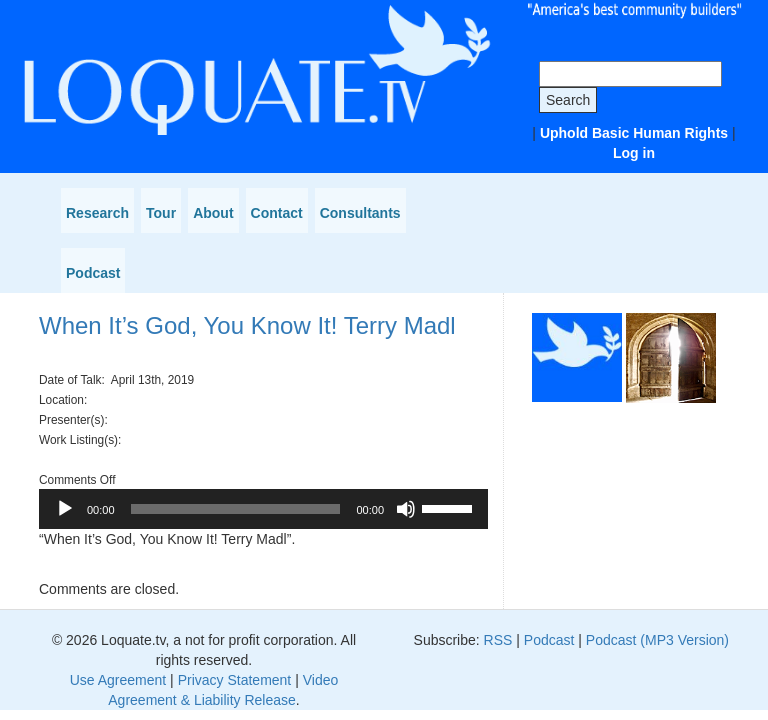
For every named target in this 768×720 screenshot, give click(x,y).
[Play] (65, 509)
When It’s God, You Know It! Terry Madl (247, 325)
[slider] (236, 509)
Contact (277, 213)
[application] (263, 509)
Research (97, 213)
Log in (634, 153)
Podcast (93, 273)
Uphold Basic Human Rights (634, 133)
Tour (161, 213)
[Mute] (406, 509)
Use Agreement (118, 680)
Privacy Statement (235, 680)
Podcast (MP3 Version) (657, 640)
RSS (498, 640)
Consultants (360, 213)
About (213, 213)
